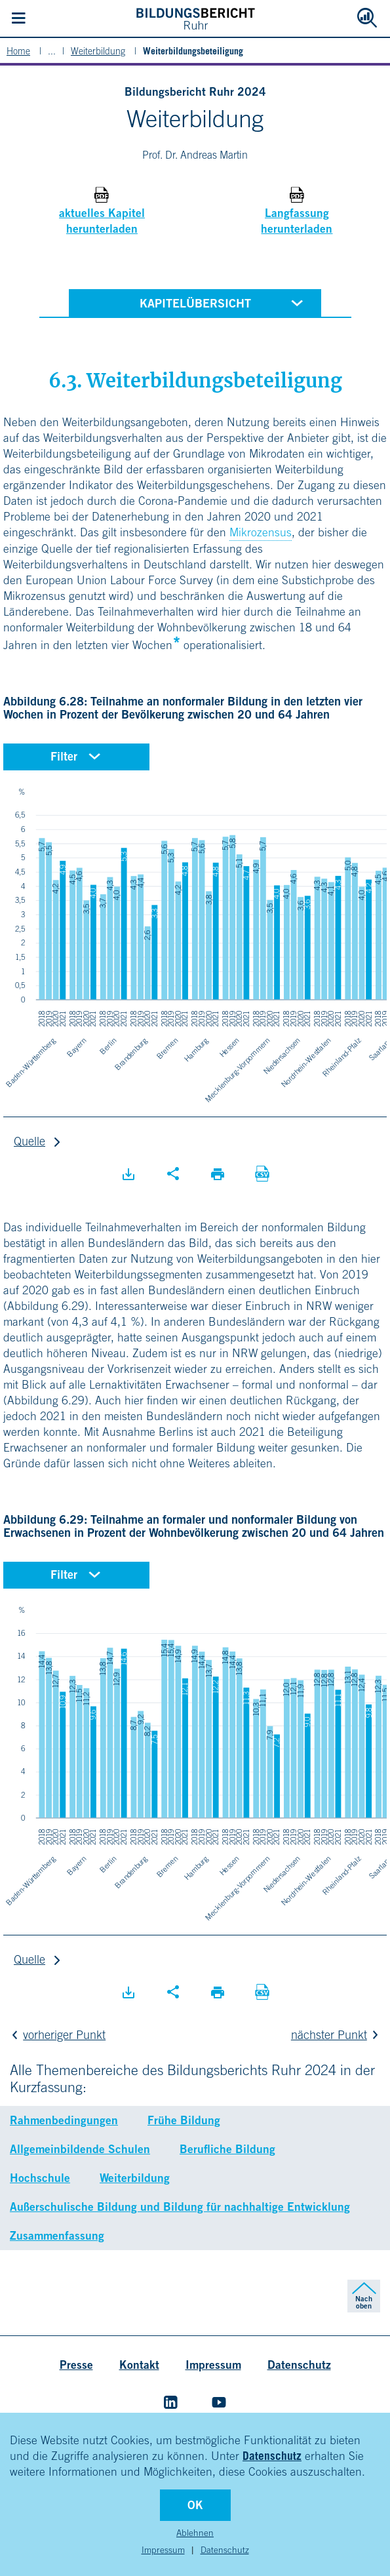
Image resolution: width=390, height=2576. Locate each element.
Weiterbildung (98, 51)
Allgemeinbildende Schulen (80, 2149)
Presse (76, 2364)
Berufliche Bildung (227, 2149)
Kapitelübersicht (224, 302)
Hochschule (40, 2178)
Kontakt (139, 2364)
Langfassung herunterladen (296, 220)
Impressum (163, 2550)
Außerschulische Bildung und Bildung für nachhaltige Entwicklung (180, 2206)
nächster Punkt (337, 2035)
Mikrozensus (260, 532)
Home (18, 51)
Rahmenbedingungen (64, 2120)
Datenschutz (272, 2456)
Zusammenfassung (57, 2235)
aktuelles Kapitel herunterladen (102, 220)
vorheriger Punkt (56, 2035)
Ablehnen (195, 2532)
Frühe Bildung (183, 2120)
